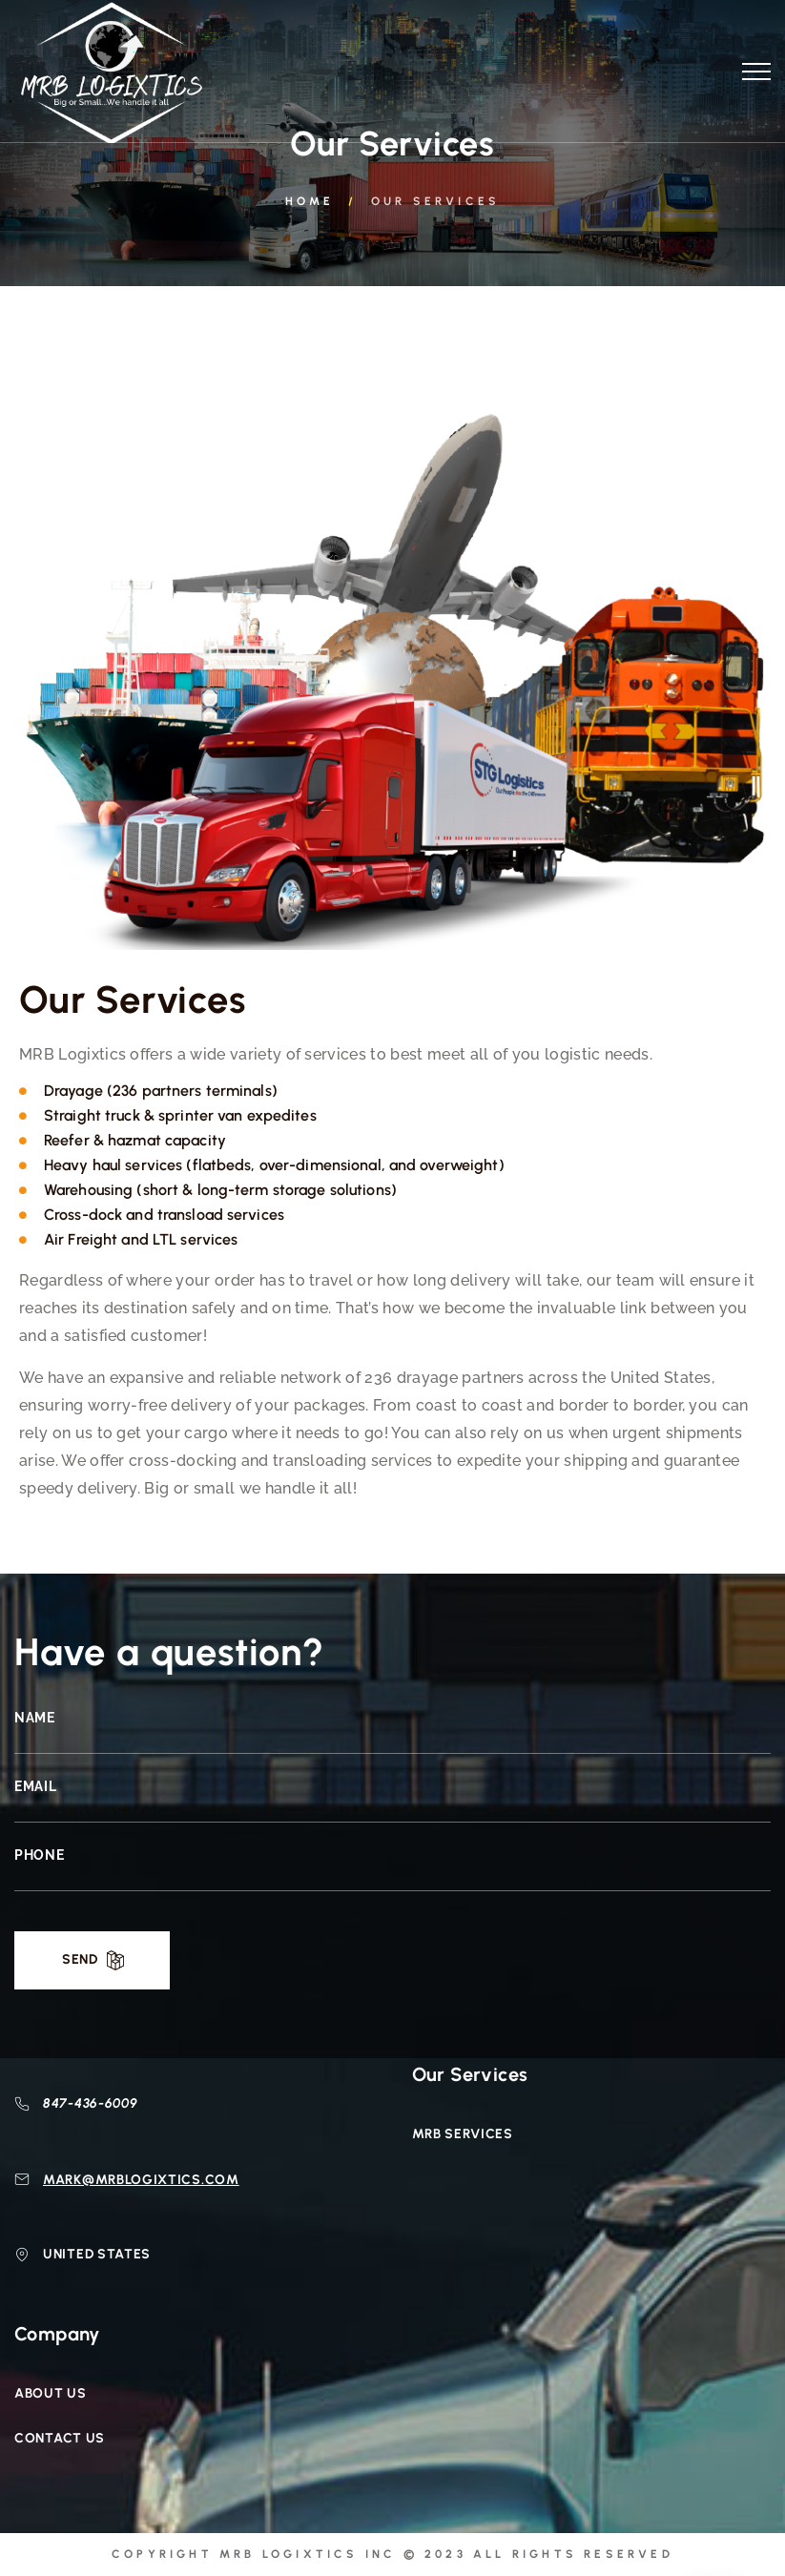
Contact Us (59, 2438)
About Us (50, 2393)
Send (80, 1959)
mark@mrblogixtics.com (141, 2180)
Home (310, 201)
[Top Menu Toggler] (756, 72)
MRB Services (462, 2134)
